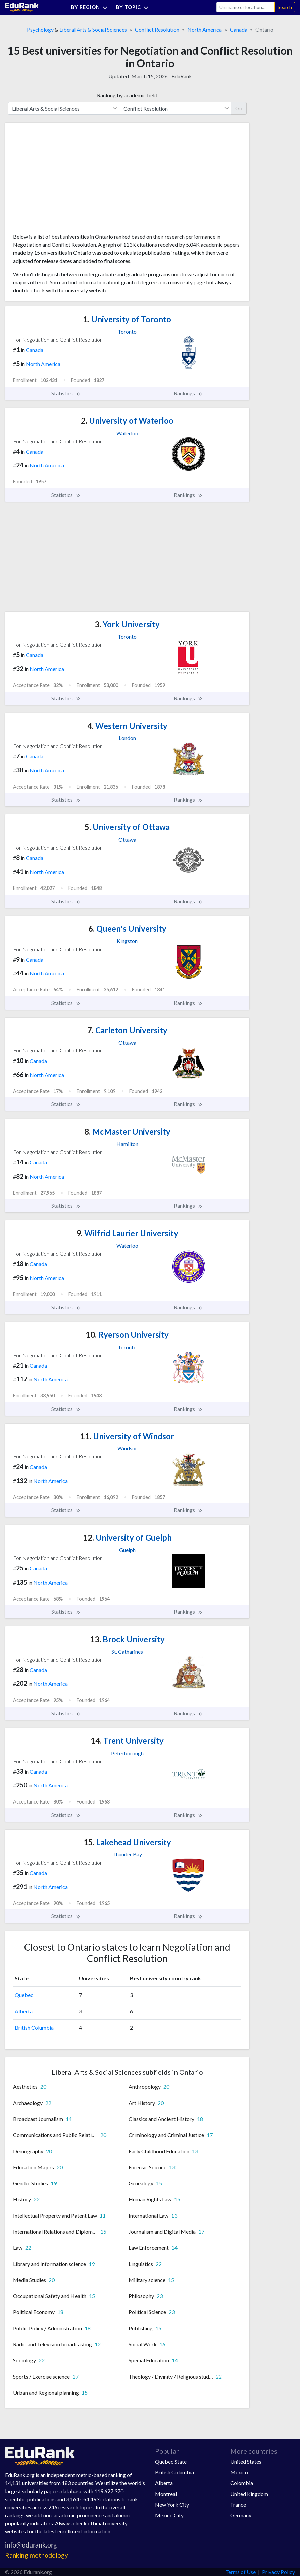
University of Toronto (127, 319)
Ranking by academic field (127, 95)
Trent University (127, 1740)
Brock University (127, 1639)
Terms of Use (240, 2572)
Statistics (66, 393)
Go (238, 108)
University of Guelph (127, 1537)
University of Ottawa (127, 827)
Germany (240, 2515)
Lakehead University (127, 1842)
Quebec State (171, 2461)
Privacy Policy (278, 2572)
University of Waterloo (127, 420)
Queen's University (127, 928)
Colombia (241, 2483)
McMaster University (127, 1131)
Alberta (24, 2011)
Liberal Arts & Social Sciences (93, 29)
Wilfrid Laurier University (127, 1233)
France (238, 2504)
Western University (127, 726)
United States (245, 2461)
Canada (238, 29)
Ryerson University (127, 1334)
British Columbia (34, 2027)
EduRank (181, 76)
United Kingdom (249, 2494)
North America (204, 29)
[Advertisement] (63, 180)
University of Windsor (127, 1436)
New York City (172, 2504)
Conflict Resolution (157, 29)
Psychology (40, 29)
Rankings (188, 393)
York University (127, 624)
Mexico (239, 2472)
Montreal (166, 2494)
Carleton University (127, 1030)
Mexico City (169, 2515)
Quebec (24, 1995)
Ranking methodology (36, 2555)
